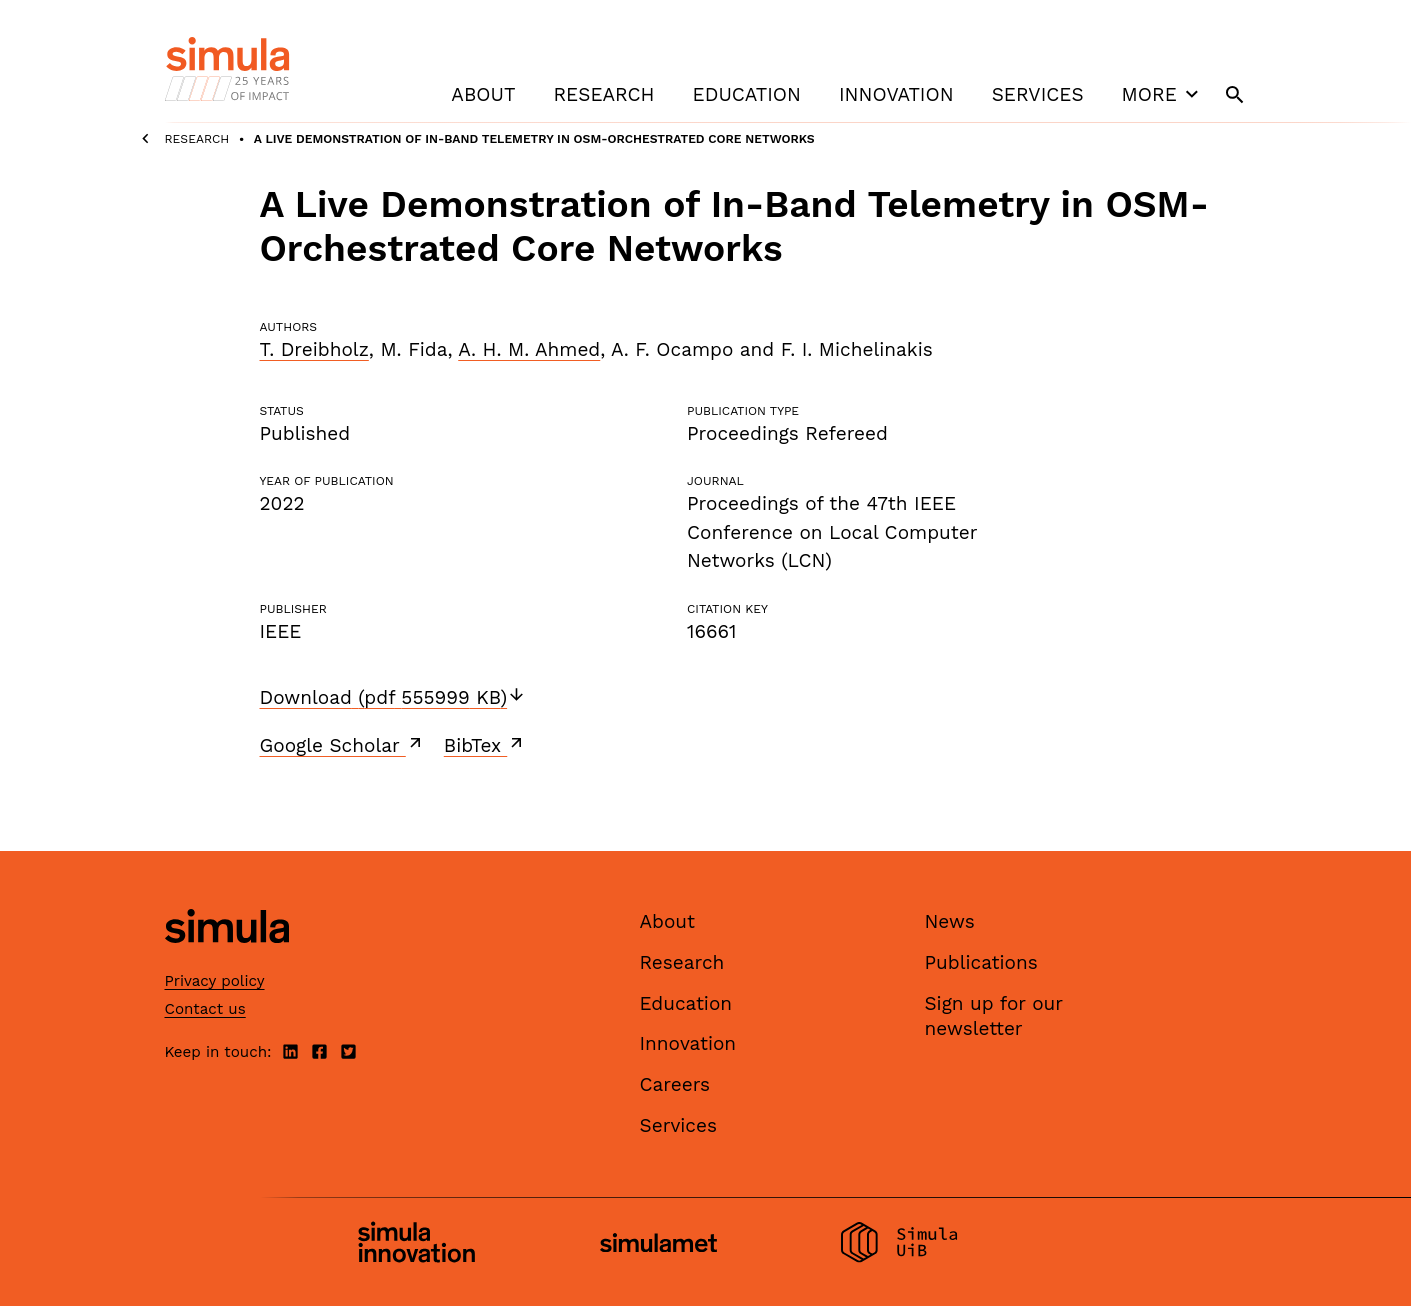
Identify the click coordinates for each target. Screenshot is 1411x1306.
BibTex (485, 745)
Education (747, 94)
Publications (981, 962)
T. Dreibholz (314, 349)
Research (603, 94)
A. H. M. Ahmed (529, 349)
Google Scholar (342, 745)
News (950, 921)
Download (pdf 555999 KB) (393, 697)
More (1163, 94)
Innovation (896, 94)
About (483, 94)
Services (1038, 94)
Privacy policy (215, 981)
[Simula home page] (227, 960)
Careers (675, 1084)
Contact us (205, 1009)
